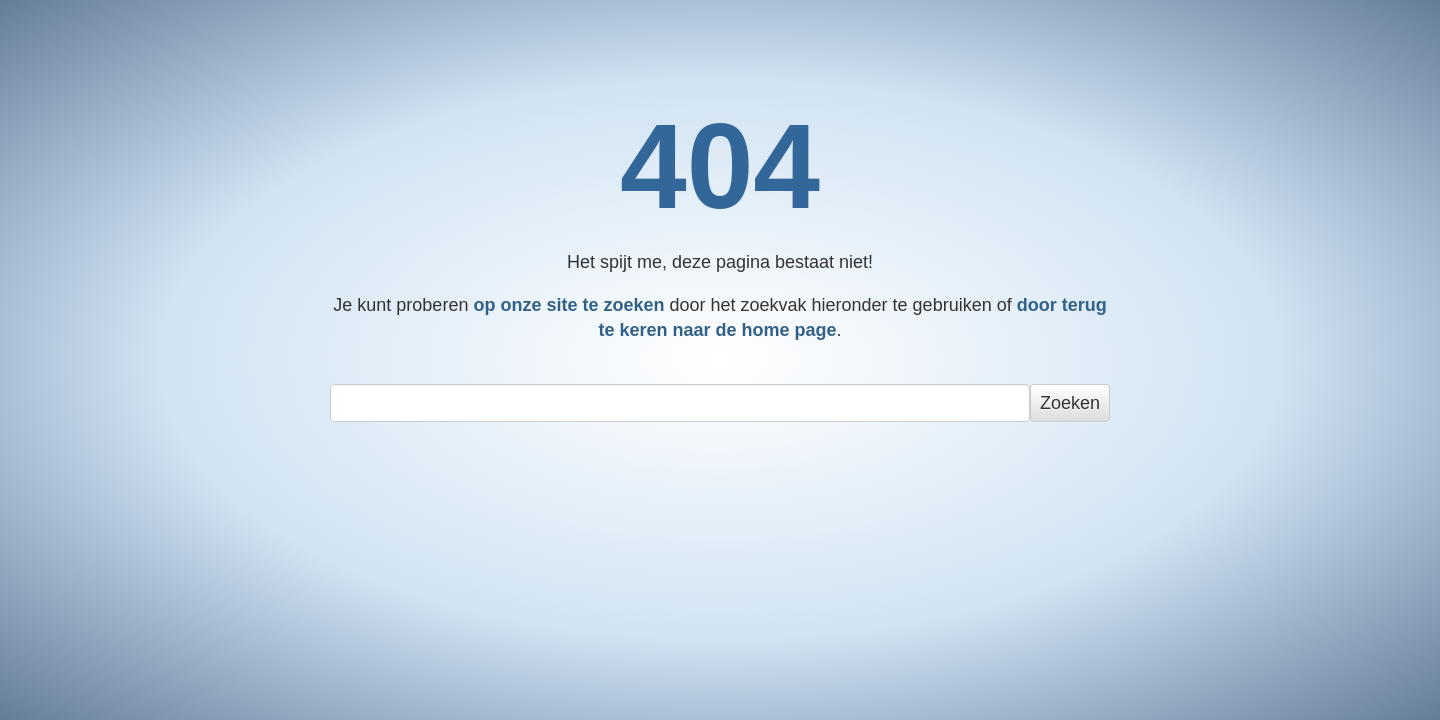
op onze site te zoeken (568, 305)
